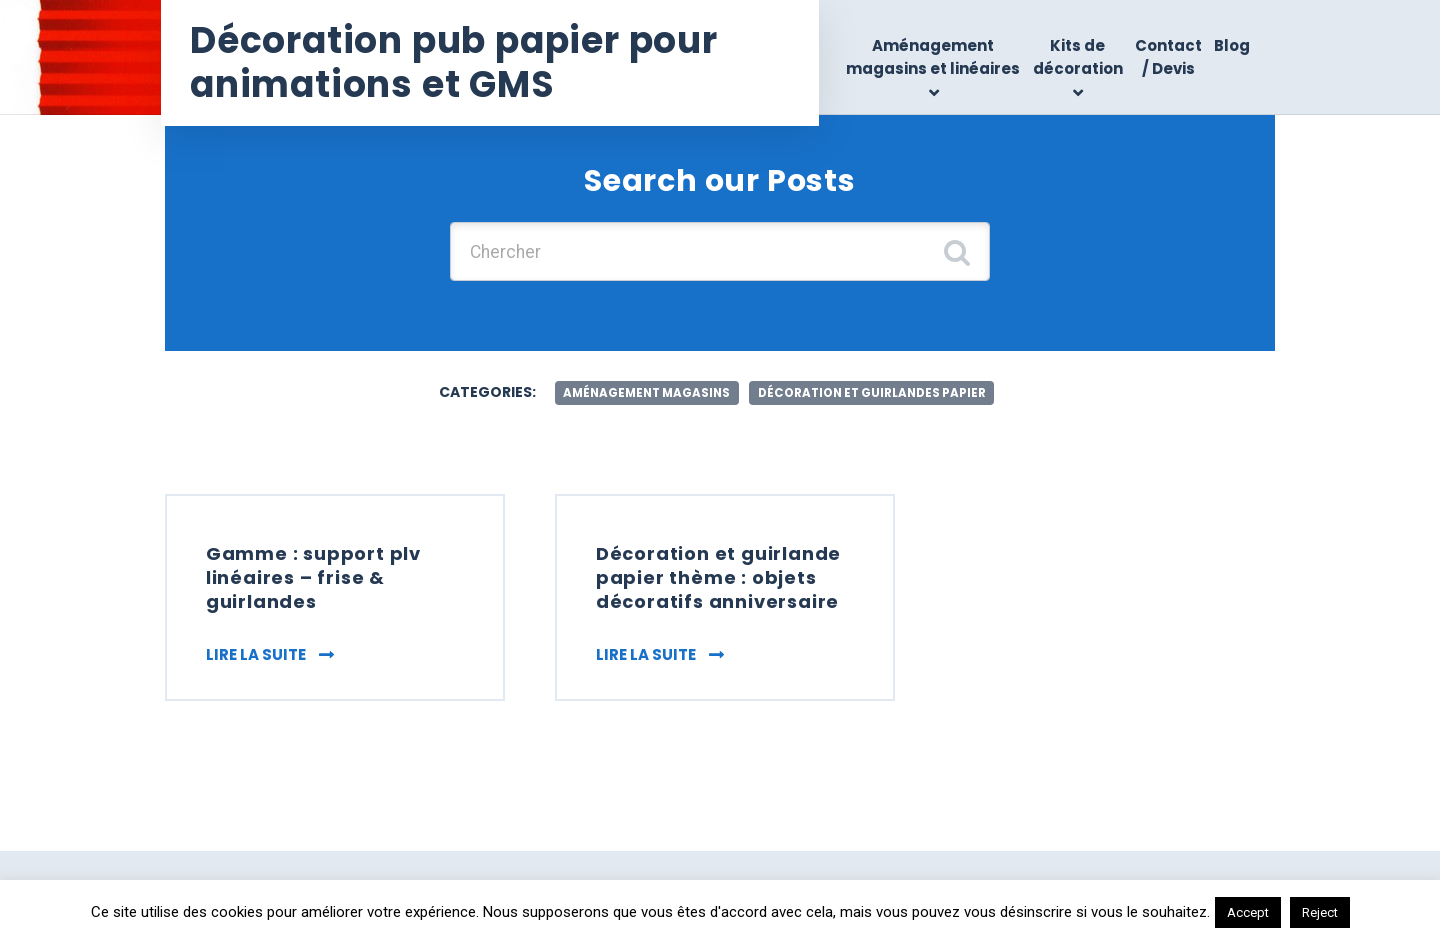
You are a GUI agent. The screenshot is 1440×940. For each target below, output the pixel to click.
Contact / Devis (1168, 57)
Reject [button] (1320, 912)
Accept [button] (1248, 912)
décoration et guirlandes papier (876, 393)
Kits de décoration (1078, 57)
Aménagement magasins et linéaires (935, 57)
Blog (1232, 45)
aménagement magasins (641, 393)
